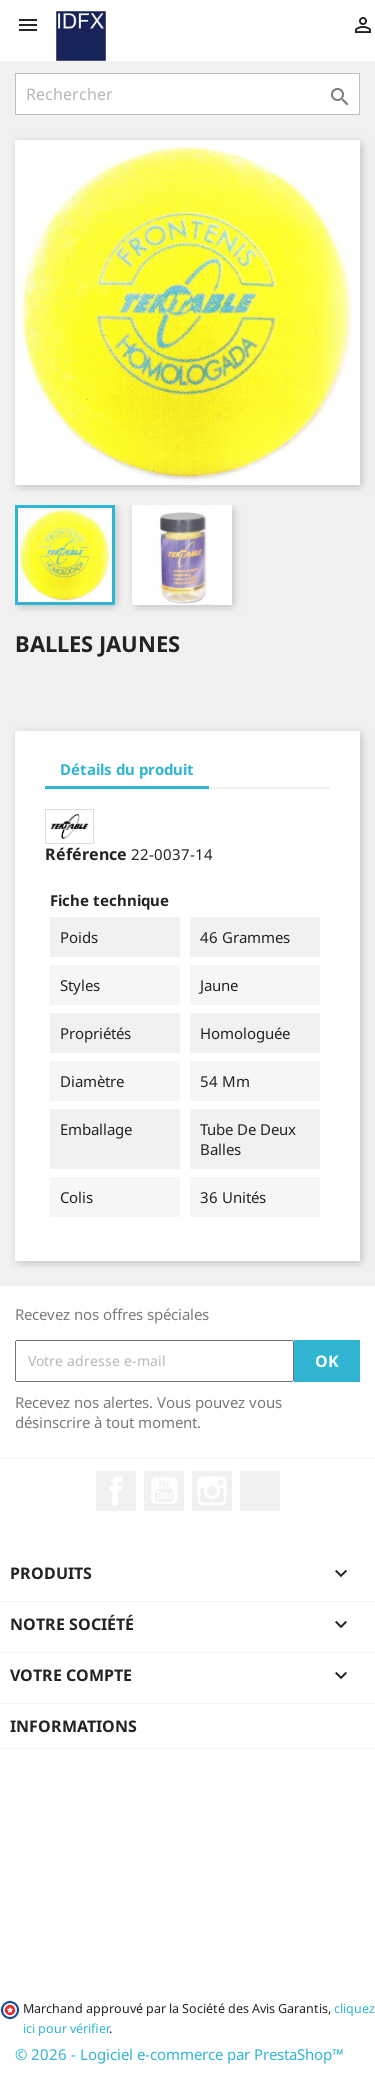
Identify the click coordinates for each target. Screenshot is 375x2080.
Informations (73, 1726)
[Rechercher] (187, 94)
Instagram (212, 1491)
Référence (86, 854)
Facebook (116, 1491)
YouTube (164, 1491)
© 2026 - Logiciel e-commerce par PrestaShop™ (179, 2054)
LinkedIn (260, 1491)
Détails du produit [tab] (127, 769)
